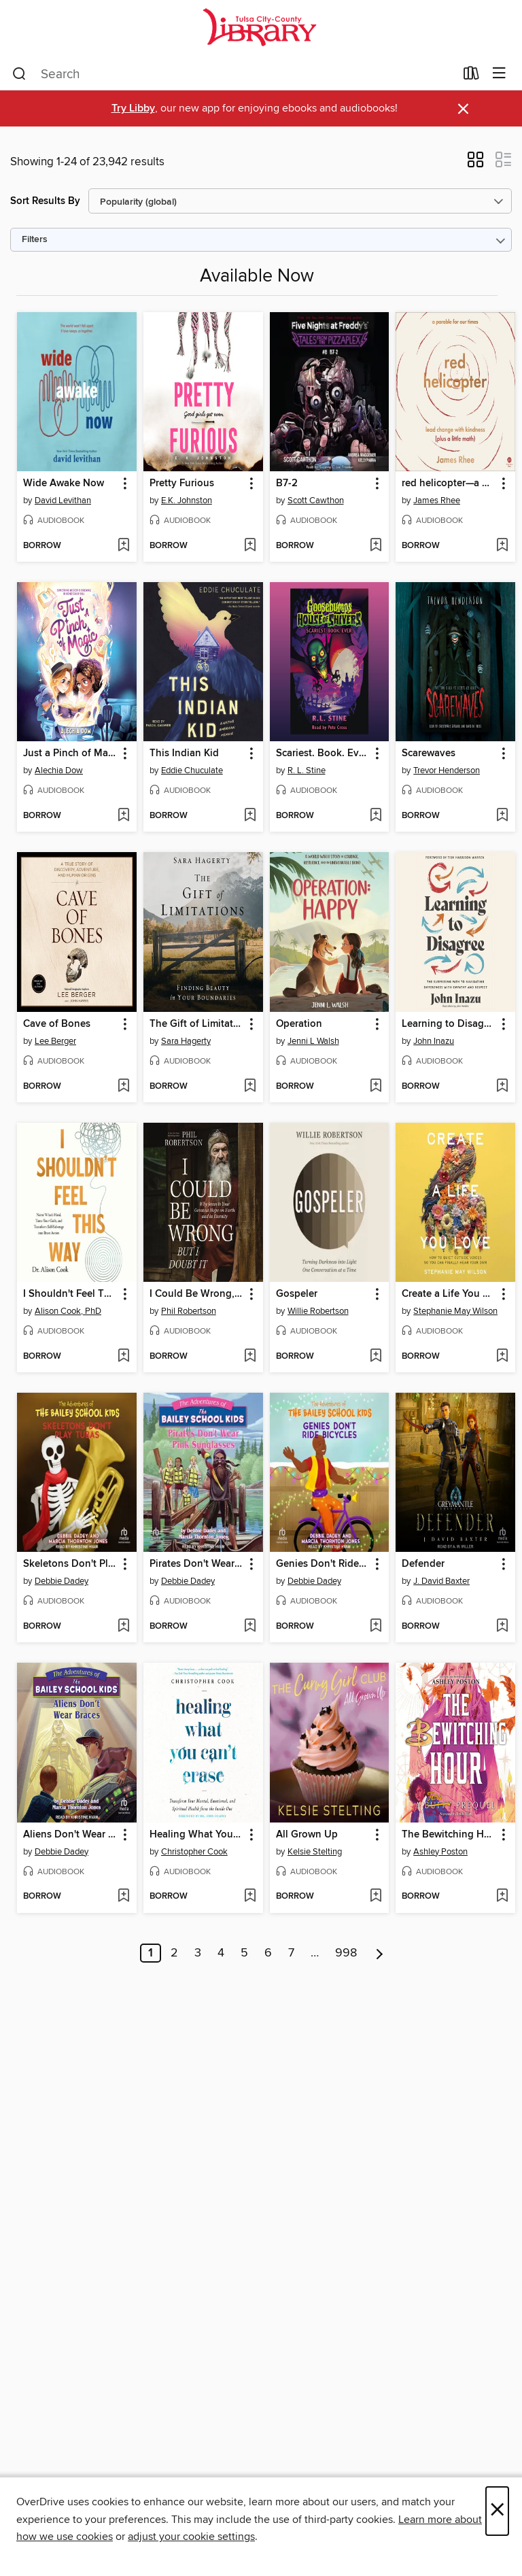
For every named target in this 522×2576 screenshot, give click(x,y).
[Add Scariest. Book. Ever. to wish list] (375, 816)
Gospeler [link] (296, 1294)
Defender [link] (423, 1564)
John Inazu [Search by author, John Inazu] (433, 1041)
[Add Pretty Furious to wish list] (249, 546)
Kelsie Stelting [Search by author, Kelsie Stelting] (315, 1851)
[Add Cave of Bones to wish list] (123, 1087)
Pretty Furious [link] (182, 483)
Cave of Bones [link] (56, 1024)
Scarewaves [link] (428, 753)
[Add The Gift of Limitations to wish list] (249, 1087)
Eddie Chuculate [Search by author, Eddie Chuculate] (192, 770)
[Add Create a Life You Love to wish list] (501, 1357)
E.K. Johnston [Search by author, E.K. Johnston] (186, 500)
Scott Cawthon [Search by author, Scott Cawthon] (316, 500)
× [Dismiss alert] (463, 109)
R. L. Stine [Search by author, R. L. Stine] (307, 770)
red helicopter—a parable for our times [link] (449, 483)
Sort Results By (45, 200)
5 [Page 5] (244, 1953)
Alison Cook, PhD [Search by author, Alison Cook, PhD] (68, 1311)
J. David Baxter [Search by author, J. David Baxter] (441, 1581)
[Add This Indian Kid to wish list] (249, 816)
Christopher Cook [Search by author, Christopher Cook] (194, 1851)
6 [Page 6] (268, 1953)
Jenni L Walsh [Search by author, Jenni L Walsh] (313, 1041)
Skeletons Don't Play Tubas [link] (70, 1564)
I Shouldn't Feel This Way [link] (70, 1294)
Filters (35, 239)
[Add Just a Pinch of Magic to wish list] (123, 816)
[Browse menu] (499, 74)
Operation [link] (299, 1024)
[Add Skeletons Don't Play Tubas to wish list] (123, 1627)
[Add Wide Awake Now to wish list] (123, 546)
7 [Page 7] (291, 1953)
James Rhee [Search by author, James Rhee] (436, 500)
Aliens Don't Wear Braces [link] (70, 1835)
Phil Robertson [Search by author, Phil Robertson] (188, 1311)
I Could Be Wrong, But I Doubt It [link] (197, 1294)
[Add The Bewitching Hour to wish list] (501, 1896)
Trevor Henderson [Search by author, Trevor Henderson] (446, 770)
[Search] (19, 74)
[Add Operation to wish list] (375, 1087)
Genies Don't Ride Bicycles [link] (323, 1564)
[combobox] (233, 74)
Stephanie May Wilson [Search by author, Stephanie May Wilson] (455, 1311)
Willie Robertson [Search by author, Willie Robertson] (318, 1311)
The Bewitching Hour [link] (449, 1835)
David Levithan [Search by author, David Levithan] (63, 500)
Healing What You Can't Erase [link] (197, 1835)
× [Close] (497, 2511)
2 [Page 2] (174, 1953)
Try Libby (133, 108)
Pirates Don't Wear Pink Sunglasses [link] (197, 1564)
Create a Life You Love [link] (449, 1294)
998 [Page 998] (346, 1953)
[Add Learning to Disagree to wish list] (501, 1087)
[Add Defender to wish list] (501, 1627)
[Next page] (379, 1953)
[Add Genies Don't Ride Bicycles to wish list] (375, 1627)
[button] (475, 164)
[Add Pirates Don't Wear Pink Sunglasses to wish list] (249, 1627)
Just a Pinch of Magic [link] (70, 753)
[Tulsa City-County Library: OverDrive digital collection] (261, 29)
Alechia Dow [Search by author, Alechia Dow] (59, 770)
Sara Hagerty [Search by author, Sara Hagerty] (186, 1041)
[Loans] (471, 76)
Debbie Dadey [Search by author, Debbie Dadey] (61, 1581)
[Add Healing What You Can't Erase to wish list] (249, 1896)
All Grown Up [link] (307, 1835)
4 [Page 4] (221, 1953)
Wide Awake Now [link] (63, 483)
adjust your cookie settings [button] (191, 2536)
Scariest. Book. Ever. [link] (323, 753)
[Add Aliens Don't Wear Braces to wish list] (123, 1896)
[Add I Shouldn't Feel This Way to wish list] (123, 1357)
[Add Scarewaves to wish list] (501, 816)
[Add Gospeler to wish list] (375, 1357)
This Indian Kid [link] (184, 753)
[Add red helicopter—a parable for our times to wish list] (501, 546)
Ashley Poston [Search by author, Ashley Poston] (440, 1851)
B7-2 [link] (287, 483)
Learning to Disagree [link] (449, 1024)
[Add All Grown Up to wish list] (375, 1896)
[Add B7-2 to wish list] (375, 546)
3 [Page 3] (197, 1953)
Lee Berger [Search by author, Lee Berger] (55, 1041)
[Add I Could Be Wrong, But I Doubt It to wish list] (249, 1357)
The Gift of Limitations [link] (197, 1024)
